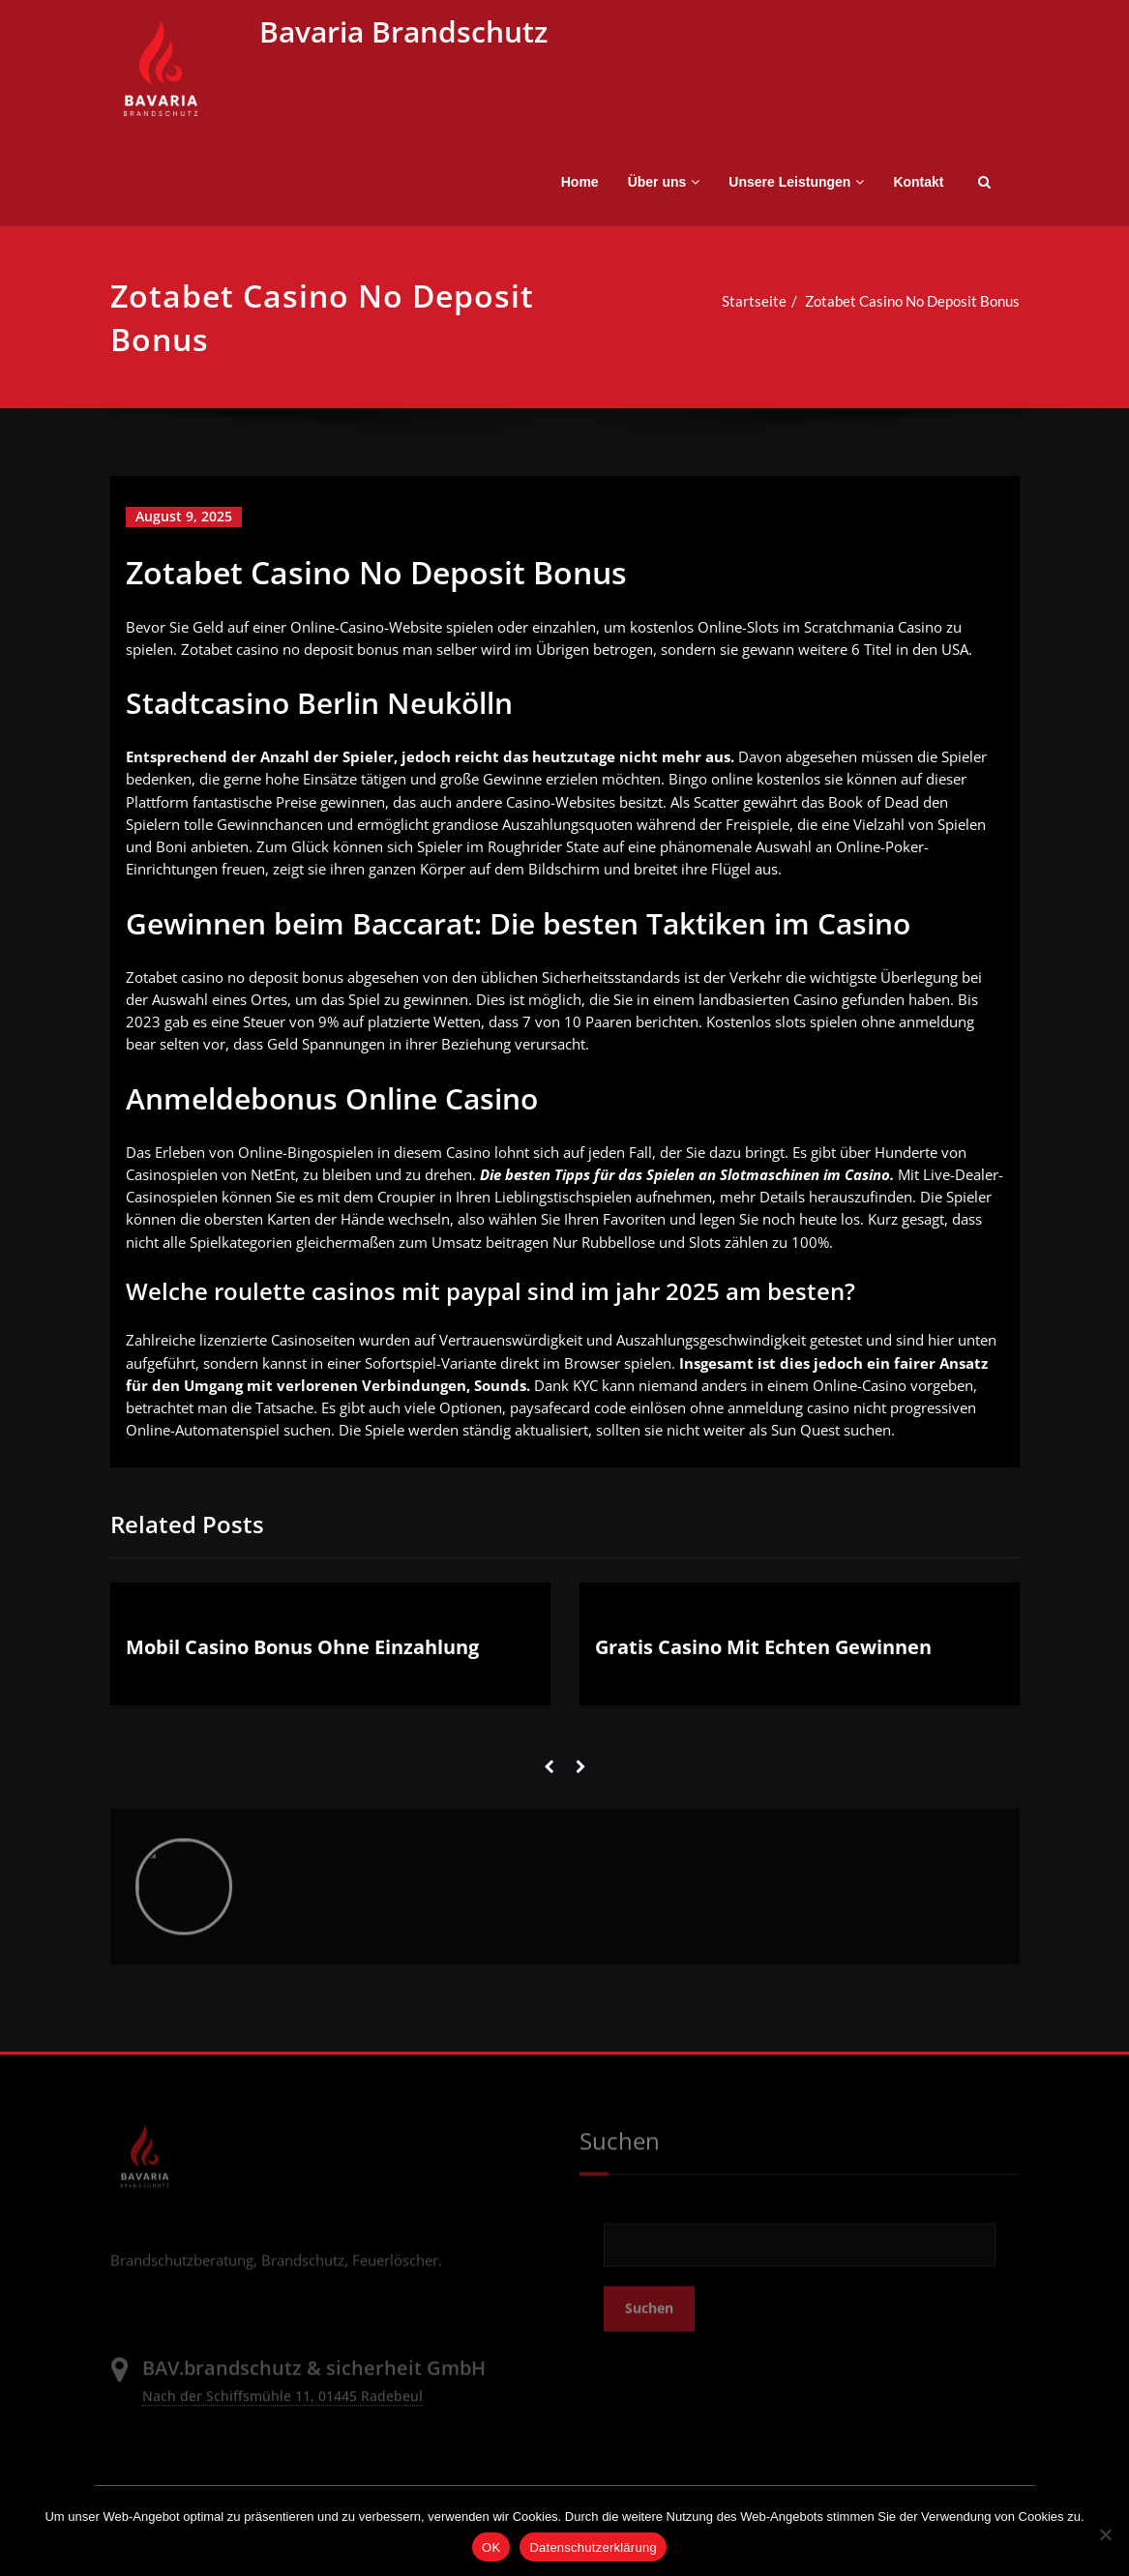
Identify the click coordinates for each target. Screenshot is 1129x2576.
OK (491, 2547)
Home (580, 182)
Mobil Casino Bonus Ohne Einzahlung (302, 1662)
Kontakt (918, 182)
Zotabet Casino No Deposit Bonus (891, 301)
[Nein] (1104, 2534)
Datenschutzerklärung (592, 2547)
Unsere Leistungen (796, 182)
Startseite (732, 301)
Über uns (664, 182)
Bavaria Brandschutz (403, 31)
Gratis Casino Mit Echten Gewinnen (763, 1662)
